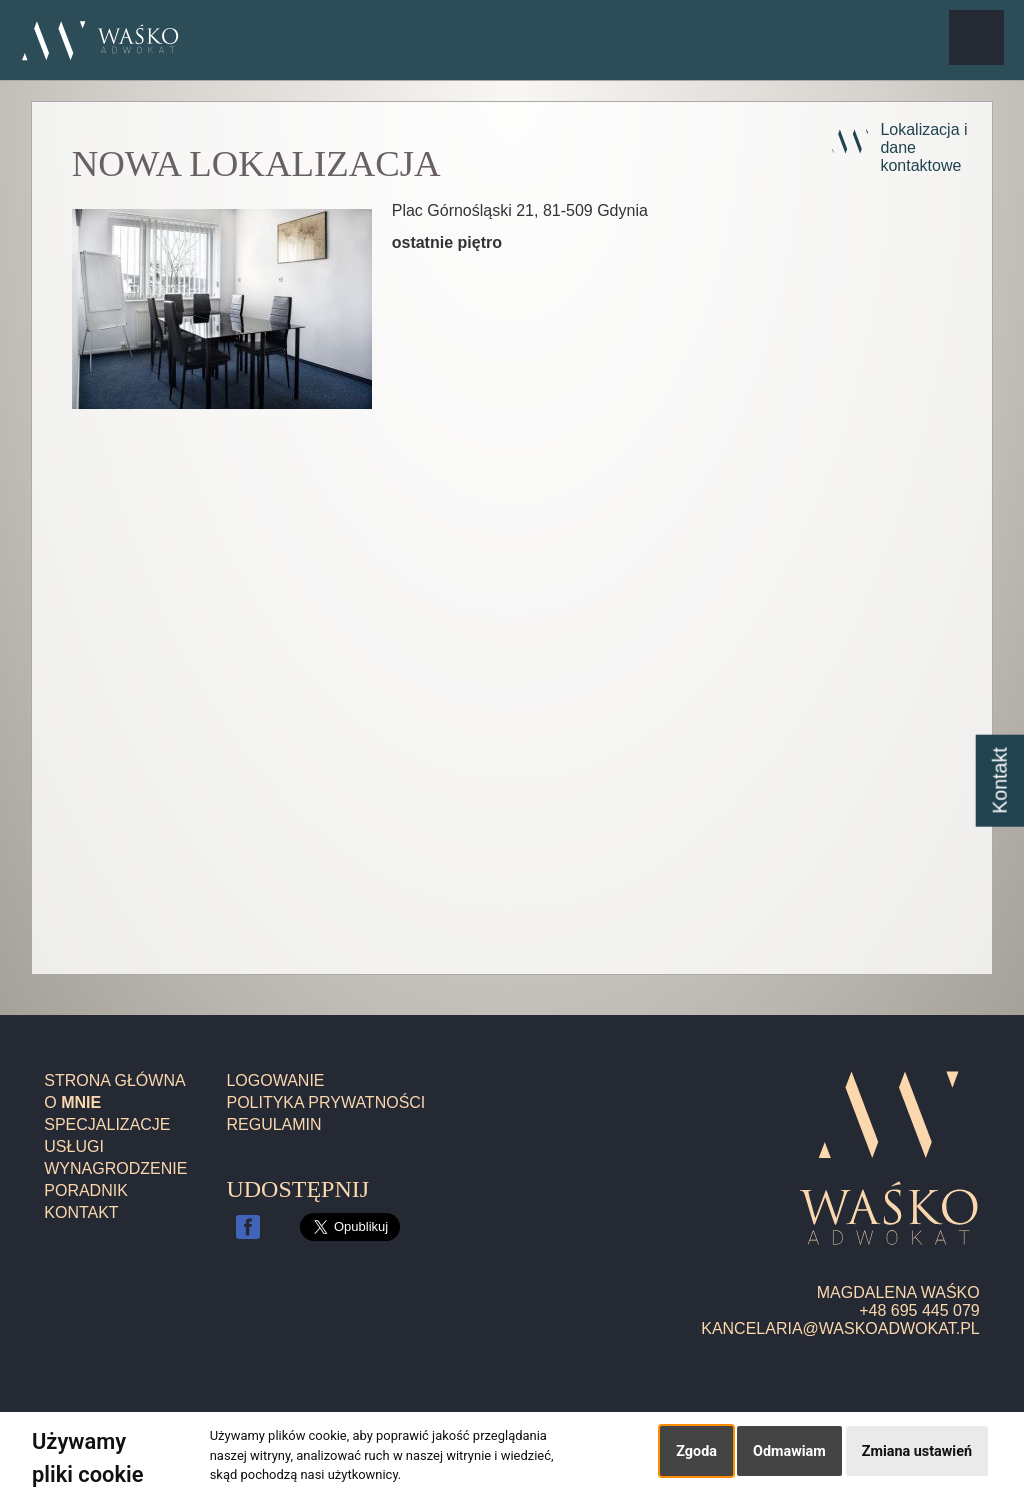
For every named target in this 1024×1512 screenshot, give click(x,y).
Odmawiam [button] (789, 1451)
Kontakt (81, 1212)
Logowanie (275, 1080)
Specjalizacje (107, 1124)
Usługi (74, 1146)
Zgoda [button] (696, 1451)
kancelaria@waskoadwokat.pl (840, 1328)
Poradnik (86, 1190)
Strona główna (114, 1080)
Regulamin (273, 1124)
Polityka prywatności (325, 1102)
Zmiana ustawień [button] (917, 1451)
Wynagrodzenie (115, 1168)
